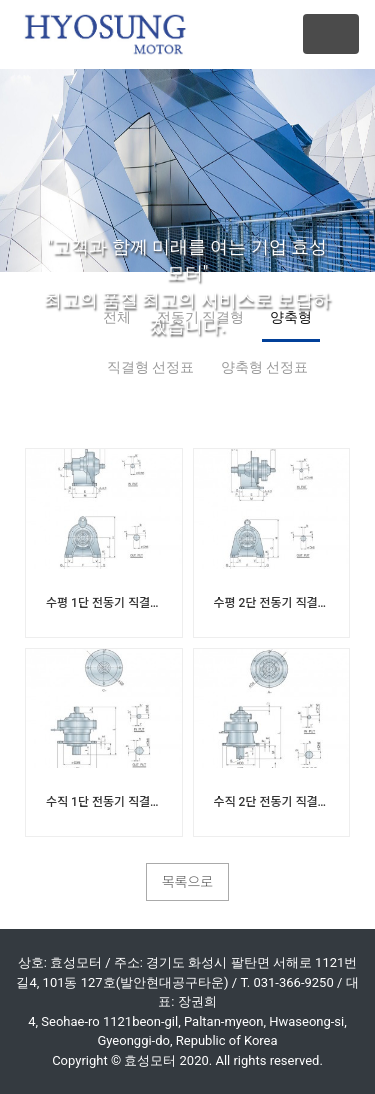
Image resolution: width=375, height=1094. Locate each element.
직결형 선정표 (150, 367)
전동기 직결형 (200, 317)
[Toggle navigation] (331, 34)
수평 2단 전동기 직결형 (272, 603)
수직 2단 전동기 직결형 (272, 802)
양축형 (291, 317)
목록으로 (188, 882)
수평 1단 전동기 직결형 (104, 603)
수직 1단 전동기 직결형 (104, 802)
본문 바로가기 (0, 0)
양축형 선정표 (264, 367)
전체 (117, 317)
